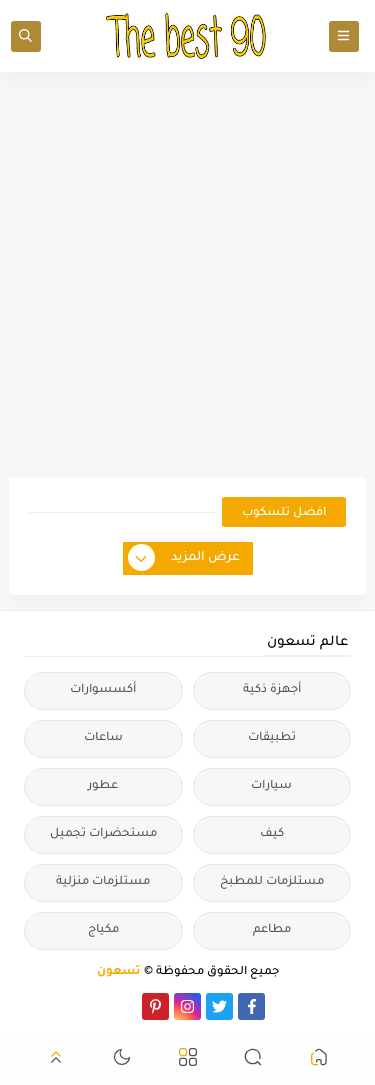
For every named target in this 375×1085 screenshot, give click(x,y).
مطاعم (272, 930)
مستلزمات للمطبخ (272, 882)
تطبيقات (272, 738)
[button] (319, 1060)
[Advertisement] (187, 274)
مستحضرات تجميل (103, 834)
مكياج (103, 930)
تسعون (119, 972)
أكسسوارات (103, 690)
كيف (272, 834)
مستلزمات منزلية (103, 882)
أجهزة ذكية (272, 690)
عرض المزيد (185, 559)
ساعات (103, 738)
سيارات (271, 786)
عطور (103, 786)
